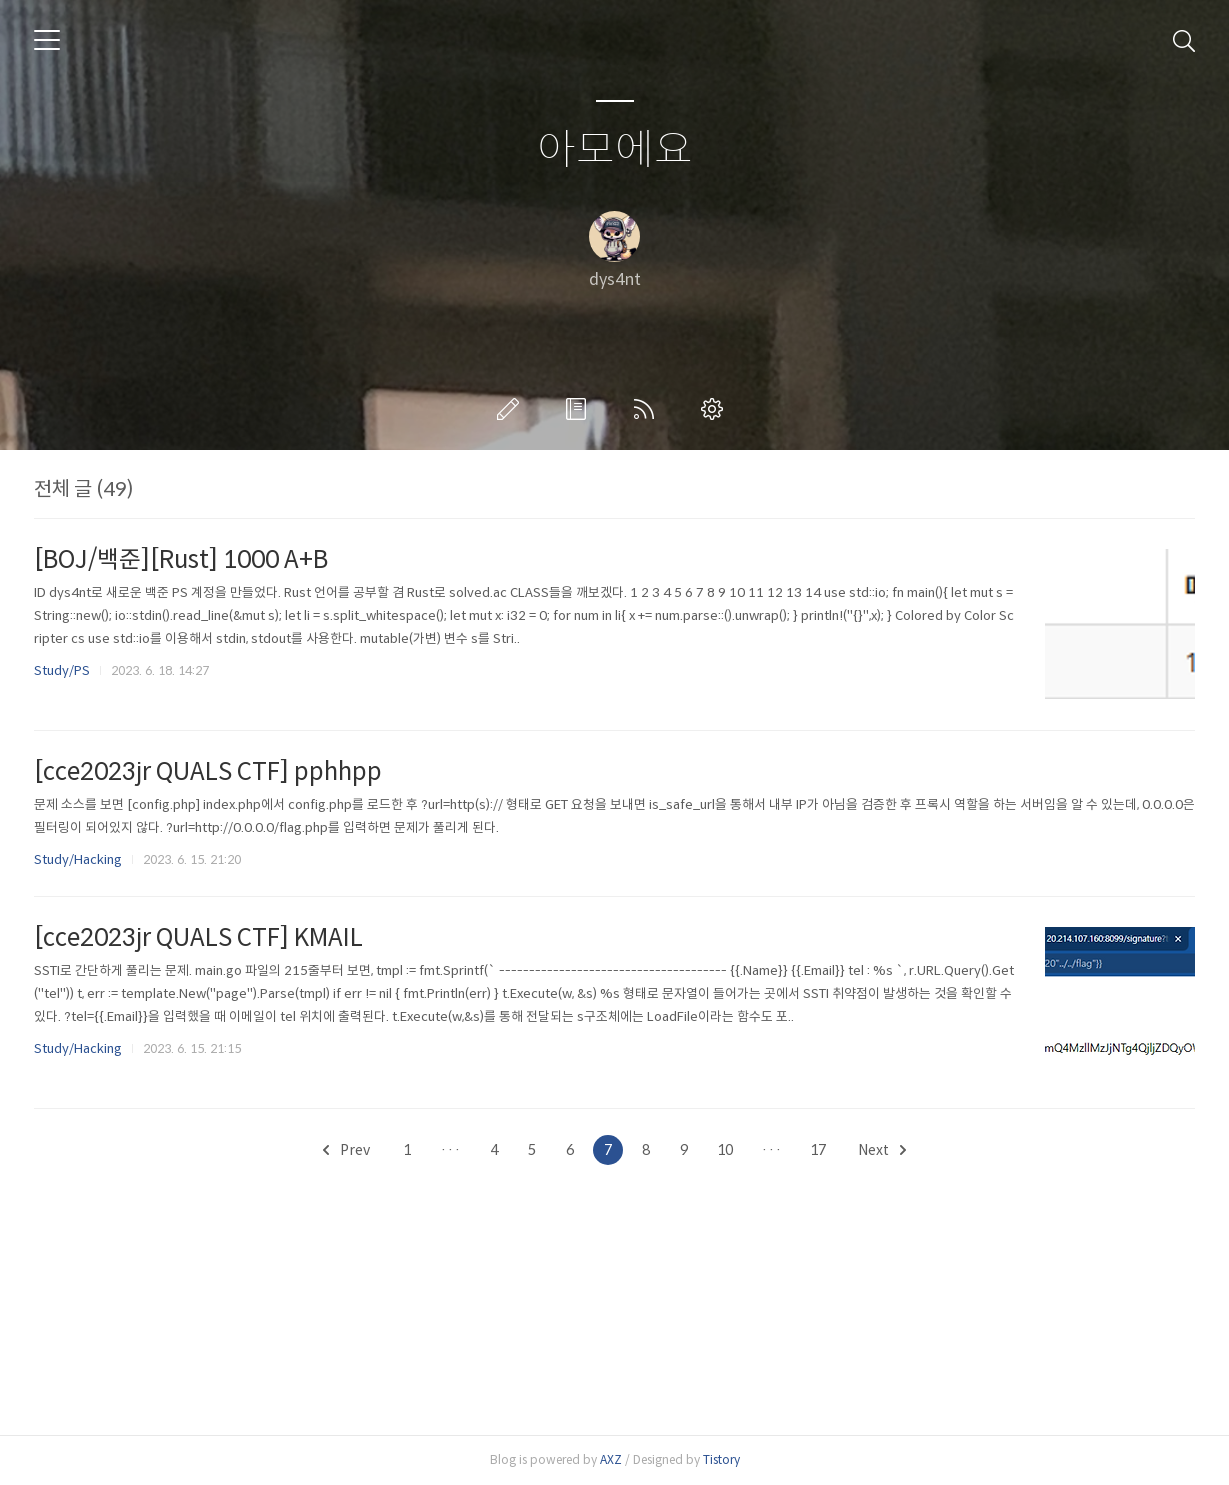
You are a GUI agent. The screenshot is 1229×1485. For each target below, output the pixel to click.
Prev (346, 1150)
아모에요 (615, 150)
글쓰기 (512, 409)
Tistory (721, 1459)
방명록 (580, 409)
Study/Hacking (78, 859)
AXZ (611, 1459)
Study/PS (62, 670)
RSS (648, 409)
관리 (716, 409)
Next (882, 1150)
